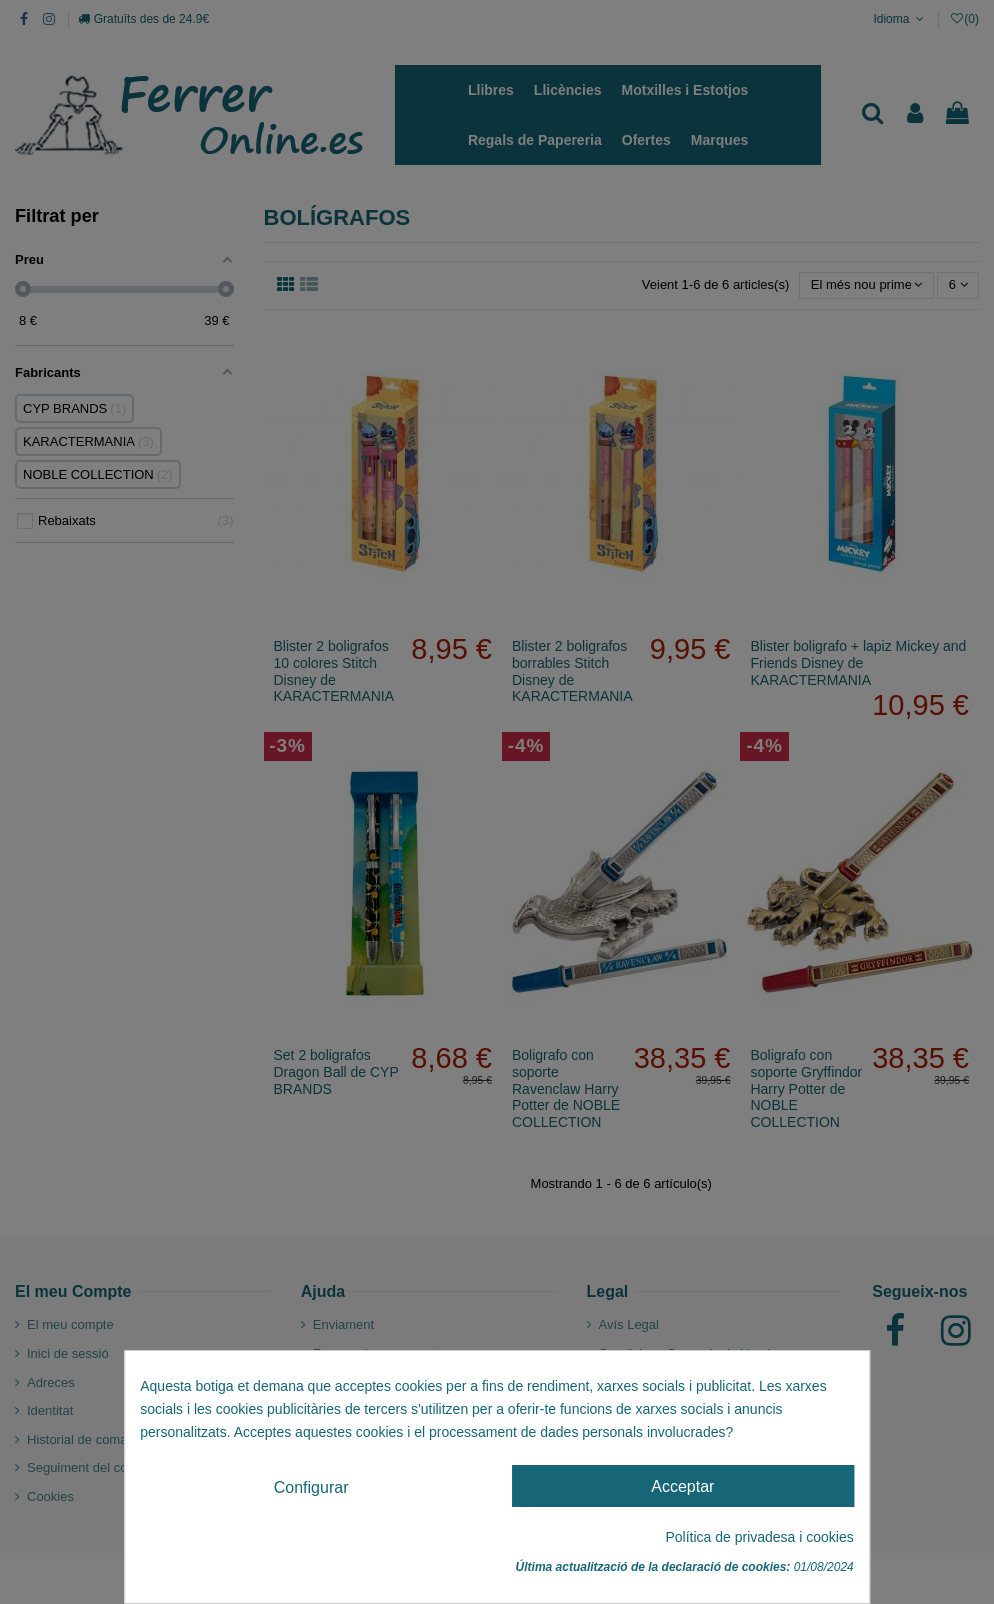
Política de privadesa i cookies (759, 1537)
